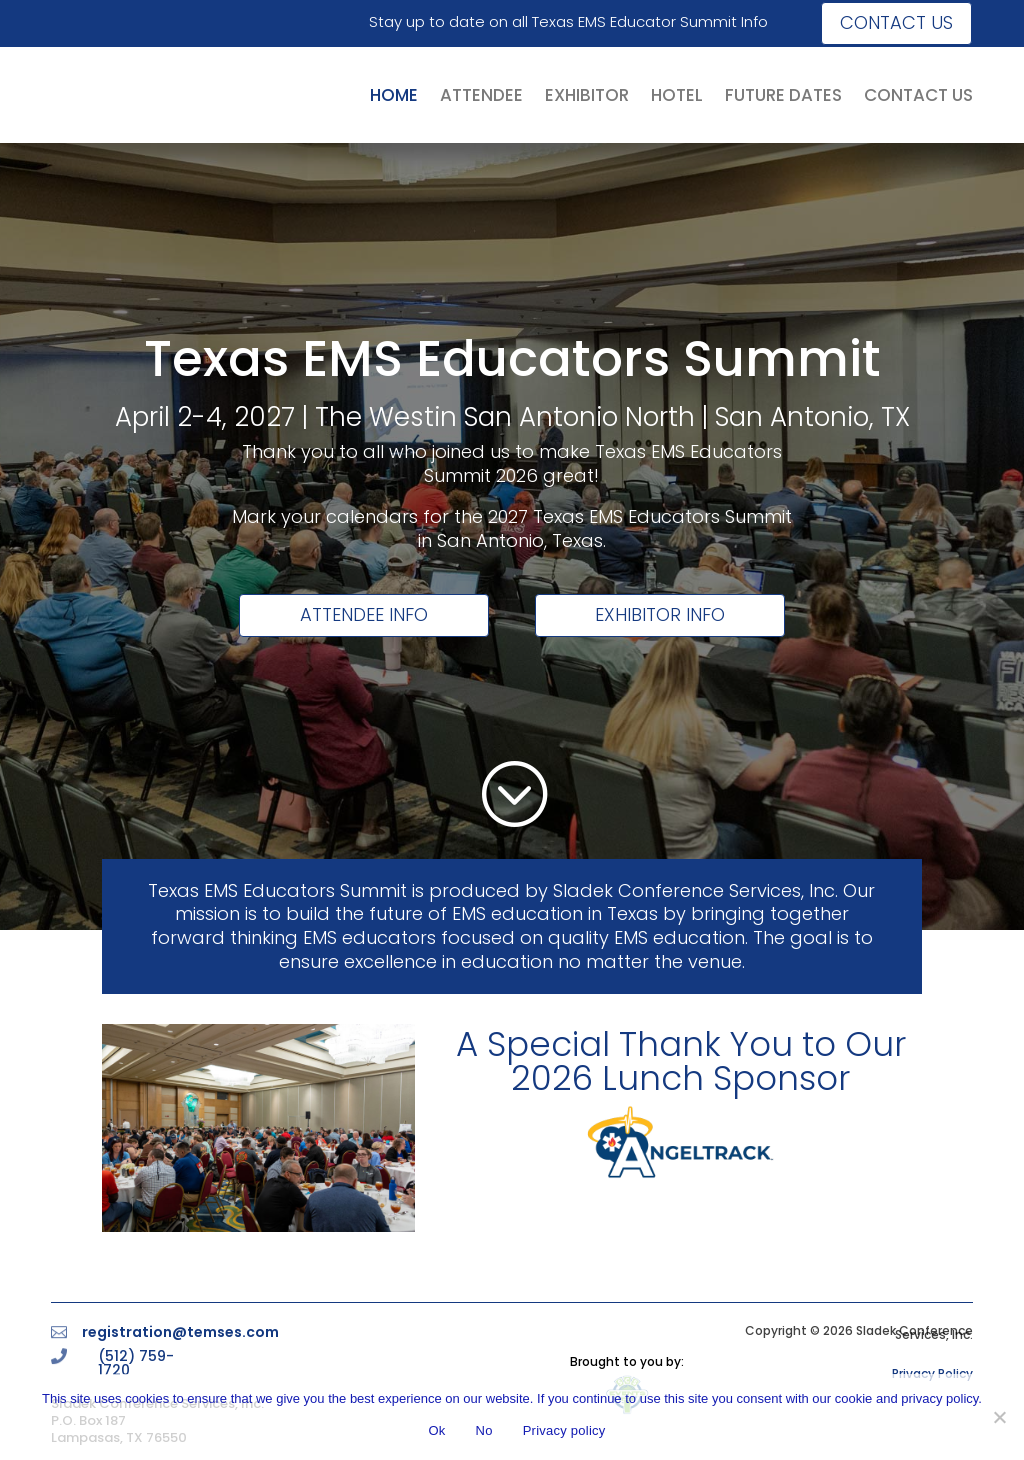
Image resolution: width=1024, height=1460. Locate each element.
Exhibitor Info (660, 614)
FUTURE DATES (783, 95)
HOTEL (677, 95)
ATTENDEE (481, 95)
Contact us (896, 22)
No (484, 1430)
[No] (999, 1417)
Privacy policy (564, 1430)
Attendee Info (364, 614)
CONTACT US (918, 95)
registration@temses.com (180, 1332)
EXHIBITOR (587, 95)
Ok (436, 1430)
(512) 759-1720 (136, 1363)
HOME (394, 95)
